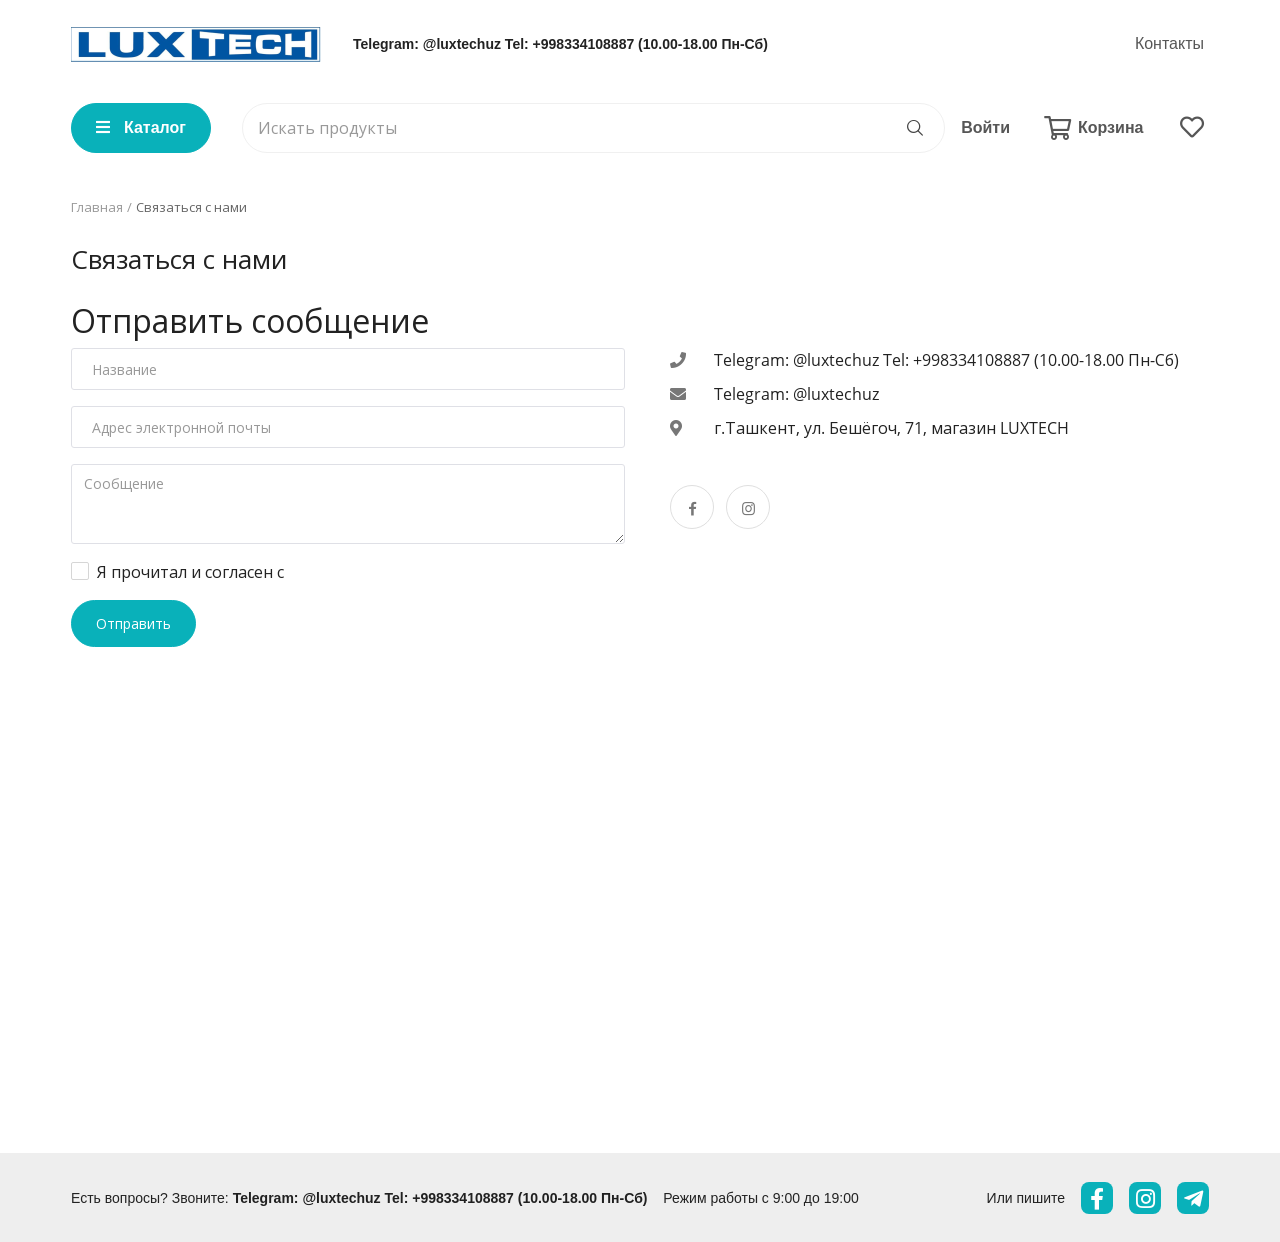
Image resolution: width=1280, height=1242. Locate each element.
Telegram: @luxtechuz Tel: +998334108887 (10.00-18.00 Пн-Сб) (560, 44)
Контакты (1169, 43)
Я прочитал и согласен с (192, 572)
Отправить (133, 623)
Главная (97, 207)
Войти (985, 127)
